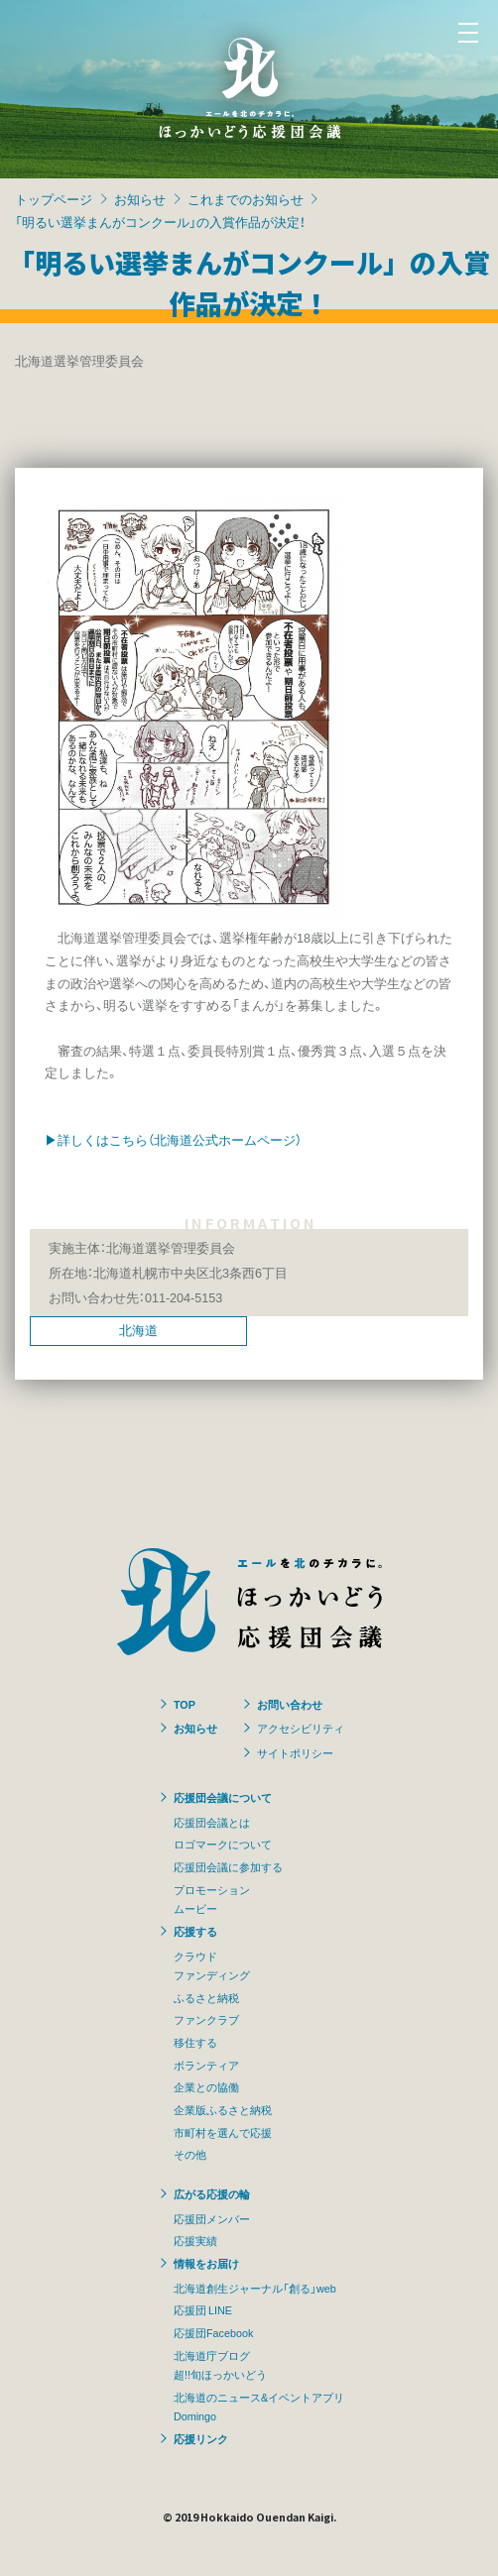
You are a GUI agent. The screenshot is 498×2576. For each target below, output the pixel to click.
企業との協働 (206, 2086)
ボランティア (206, 2064)
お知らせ (140, 198)
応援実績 (195, 2240)
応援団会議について (223, 1797)
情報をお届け (206, 2263)
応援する (195, 1931)
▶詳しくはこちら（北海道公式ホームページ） (173, 1139)
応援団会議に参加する (228, 1866)
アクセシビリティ (300, 1728)
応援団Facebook (213, 2332)
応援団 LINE (203, 2309)
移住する (195, 2042)
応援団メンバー (212, 2218)
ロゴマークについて (223, 1843)
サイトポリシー (295, 1752)
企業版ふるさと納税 (223, 2109)
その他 (190, 2154)
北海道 (138, 1329)
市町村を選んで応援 (223, 2132)
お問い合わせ (289, 1704)
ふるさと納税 (206, 1997)
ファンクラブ (206, 2019)
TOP (184, 1704)
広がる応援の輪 (212, 2193)
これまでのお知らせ (245, 198)
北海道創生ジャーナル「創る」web (255, 2288)
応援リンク (201, 2438)
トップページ (53, 198)
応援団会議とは (212, 1822)
